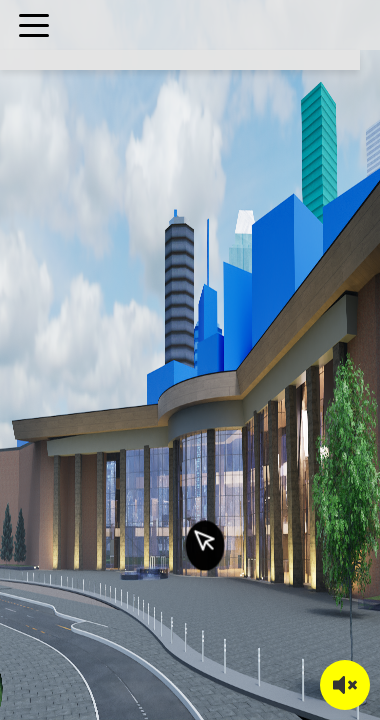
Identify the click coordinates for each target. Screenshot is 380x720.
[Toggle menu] (34, 25)
